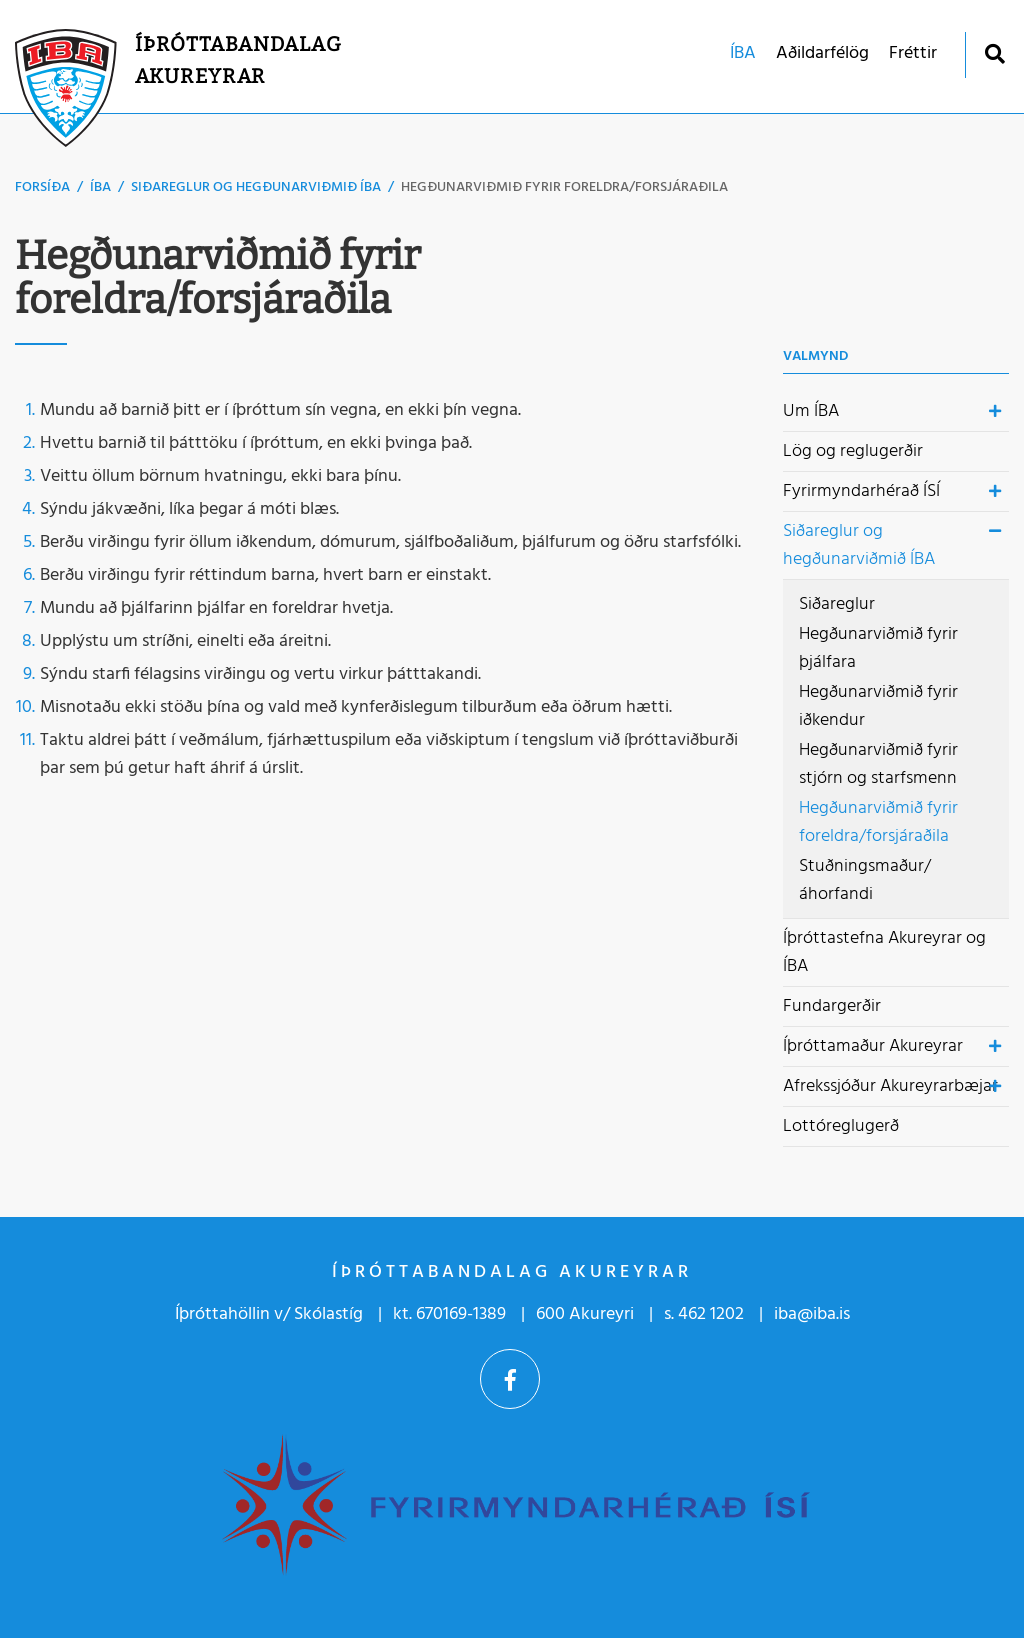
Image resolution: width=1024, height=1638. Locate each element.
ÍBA (100, 187)
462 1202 (711, 1314)
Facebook (510, 1379)
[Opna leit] (994, 53)
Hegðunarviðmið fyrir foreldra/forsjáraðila (564, 187)
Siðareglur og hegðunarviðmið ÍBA (256, 187)
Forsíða (42, 187)
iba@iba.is (812, 1314)
